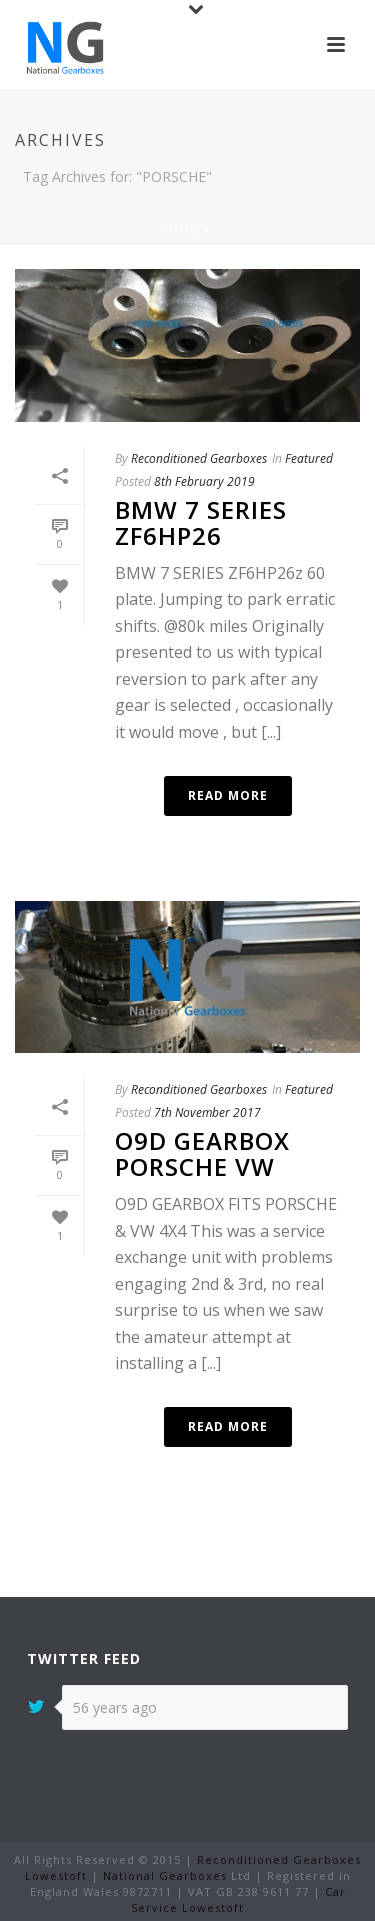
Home (183, 229)
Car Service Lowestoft (238, 1899)
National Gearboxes (165, 1875)
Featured (309, 458)
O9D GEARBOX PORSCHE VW (202, 1153)
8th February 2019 (204, 481)
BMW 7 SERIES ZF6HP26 (201, 522)
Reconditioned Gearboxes (199, 458)
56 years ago (115, 1707)
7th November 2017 (207, 1112)
